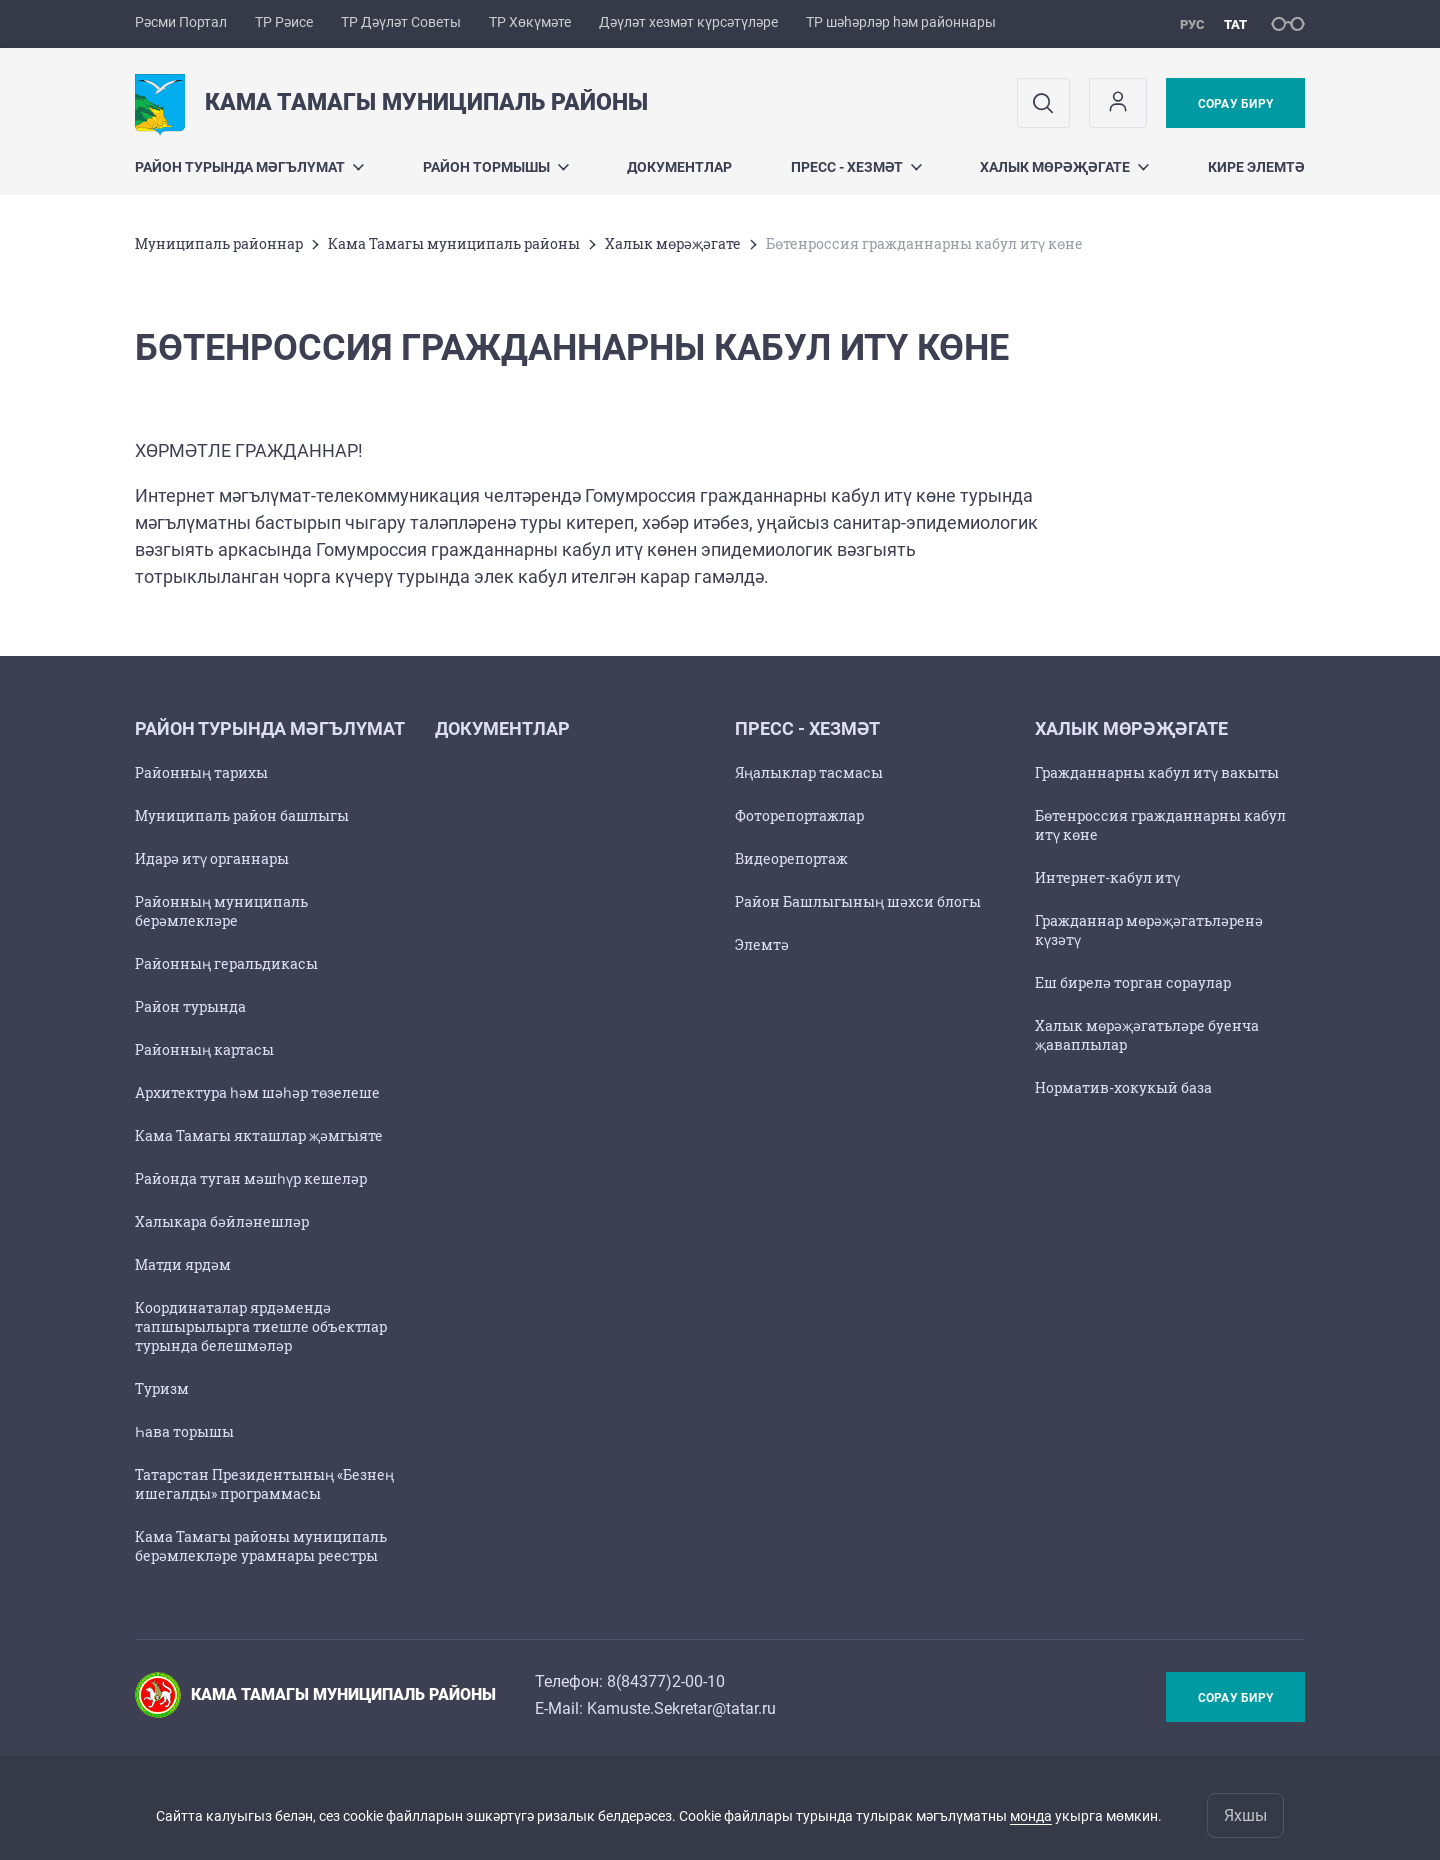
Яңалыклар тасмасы (809, 772)
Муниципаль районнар (219, 243)
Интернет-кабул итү (1107, 877)
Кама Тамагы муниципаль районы (454, 243)
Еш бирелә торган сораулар (1133, 982)
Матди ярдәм (183, 1264)
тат (1235, 24)
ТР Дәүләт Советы (401, 22)
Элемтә (762, 944)
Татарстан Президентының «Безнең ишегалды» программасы (264, 1484)
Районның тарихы (201, 772)
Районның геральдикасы (226, 963)
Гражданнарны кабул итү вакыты (1157, 772)
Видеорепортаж (791, 858)
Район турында (190, 1006)
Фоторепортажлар (799, 815)
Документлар (679, 167)
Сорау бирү (1235, 104)
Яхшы (1245, 1815)
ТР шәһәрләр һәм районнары (901, 22)
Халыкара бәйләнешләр (222, 1221)
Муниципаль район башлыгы (242, 815)
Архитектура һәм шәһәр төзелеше (257, 1092)
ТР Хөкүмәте (530, 22)
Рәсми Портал (181, 22)
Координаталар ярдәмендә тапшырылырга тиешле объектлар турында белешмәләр (261, 1326)
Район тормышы (496, 167)
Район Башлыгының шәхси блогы (858, 901)
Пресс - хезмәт (856, 167)
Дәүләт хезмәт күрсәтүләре (688, 22)
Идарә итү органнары (212, 858)
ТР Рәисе (284, 22)
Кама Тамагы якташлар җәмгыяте (259, 1135)
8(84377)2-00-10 (666, 1681)
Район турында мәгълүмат (249, 167)
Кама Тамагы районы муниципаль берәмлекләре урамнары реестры (261, 1546)
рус (1192, 24)
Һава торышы (184, 1431)
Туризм (162, 1388)
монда (1031, 1816)
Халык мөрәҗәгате (1064, 167)
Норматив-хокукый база (1123, 1087)
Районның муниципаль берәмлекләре (221, 911)
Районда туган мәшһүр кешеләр (251, 1178)
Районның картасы (204, 1049)
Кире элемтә (1256, 167)
